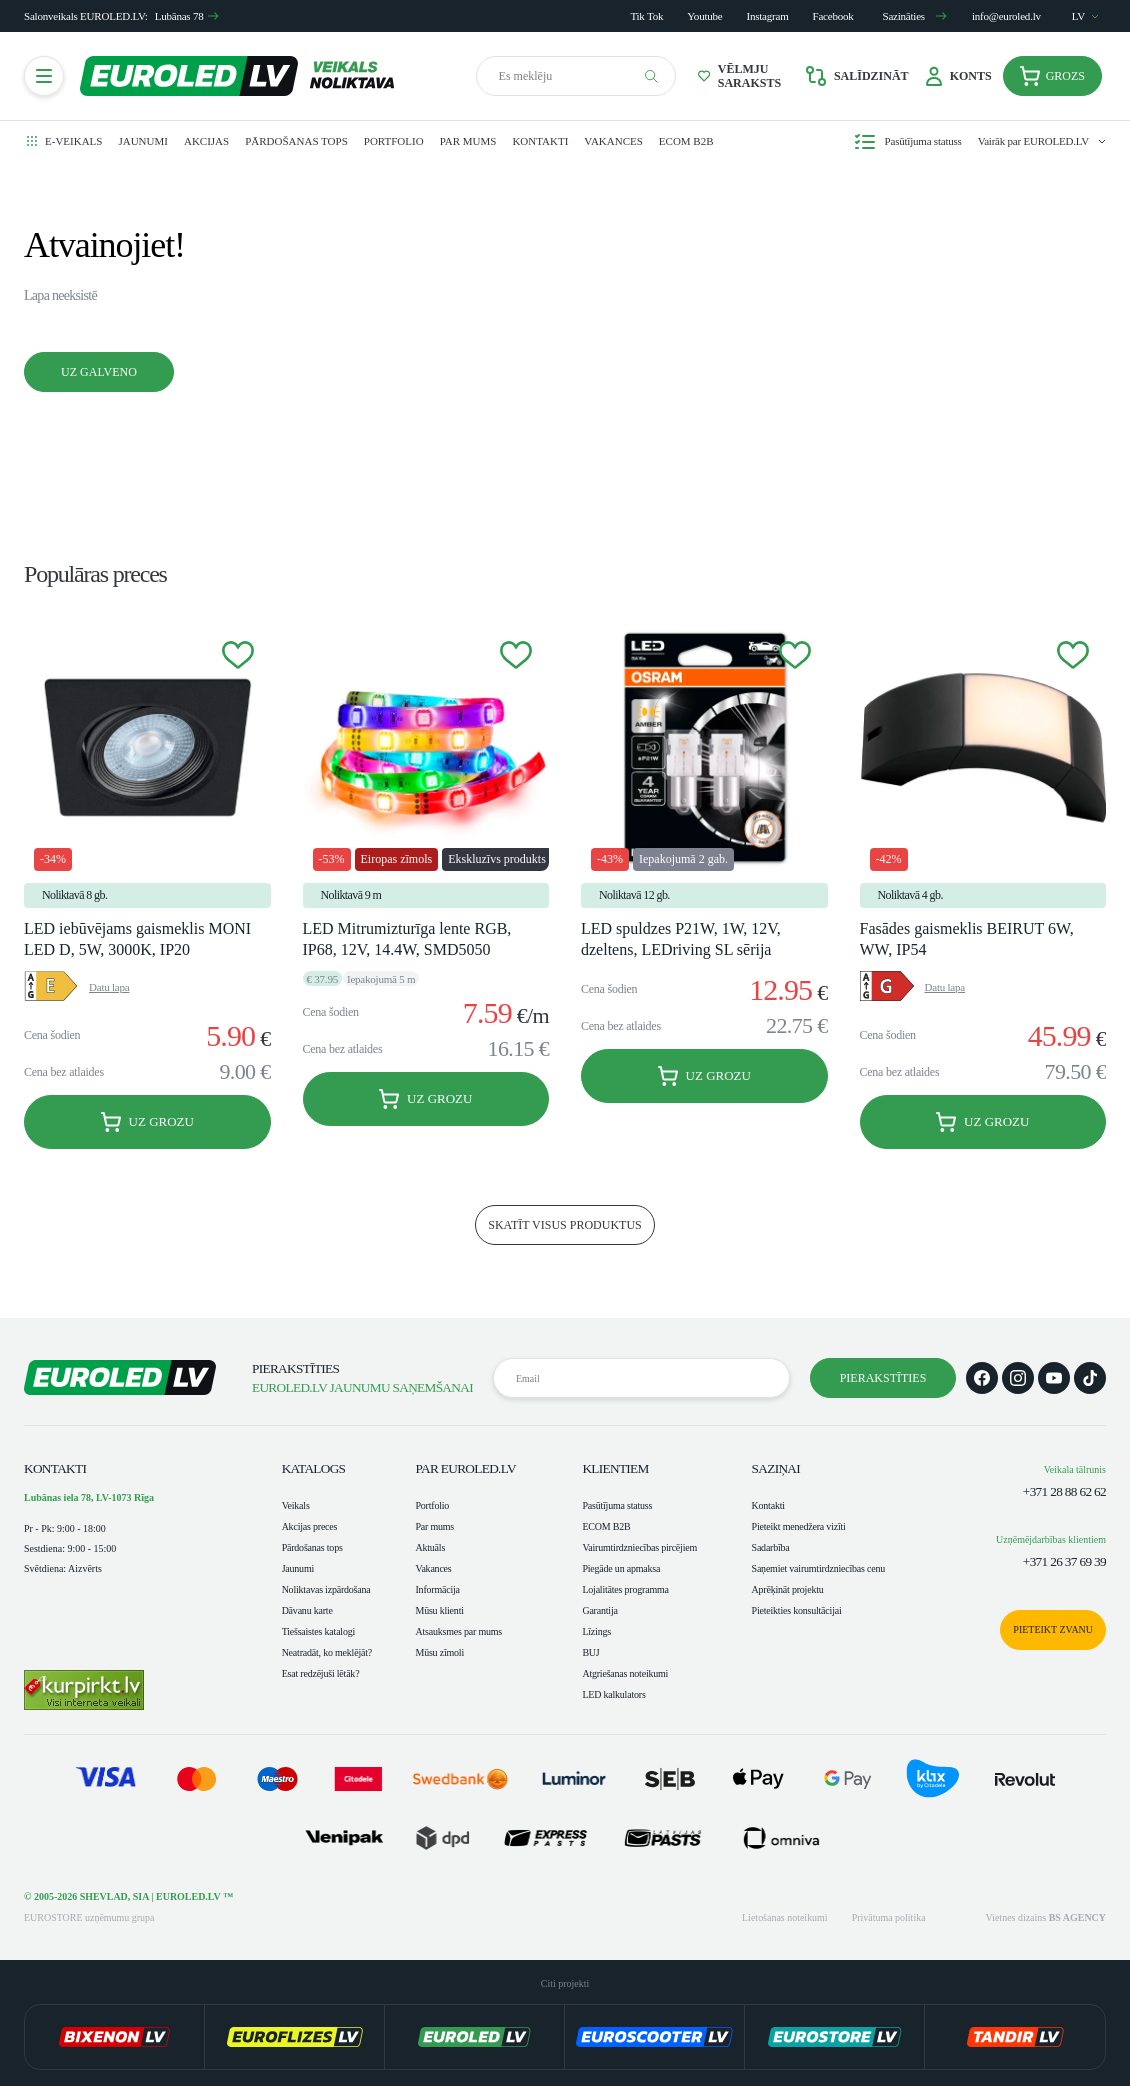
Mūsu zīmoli (439, 1652)
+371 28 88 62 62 (1064, 1491)
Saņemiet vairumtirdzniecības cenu (818, 1568)
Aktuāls (430, 1547)
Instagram (768, 16)
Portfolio (394, 141)
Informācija (437, 1589)
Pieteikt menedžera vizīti (799, 1526)
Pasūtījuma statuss (617, 1505)
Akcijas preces (310, 1526)
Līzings (596, 1631)
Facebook (833, 16)
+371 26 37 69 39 (1064, 1561)
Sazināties (915, 16)
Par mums (468, 141)
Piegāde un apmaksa (621, 1568)
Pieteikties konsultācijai (797, 1610)
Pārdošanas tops (296, 141)
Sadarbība (771, 1547)
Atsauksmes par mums (458, 1631)
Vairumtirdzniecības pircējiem (639, 1547)
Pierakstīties (883, 1378)
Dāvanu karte (307, 1610)
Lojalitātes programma (625, 1589)
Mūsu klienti (439, 1610)
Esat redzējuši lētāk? (321, 1673)
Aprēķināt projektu (788, 1589)
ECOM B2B (686, 141)
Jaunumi (143, 141)
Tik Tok (646, 16)
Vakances (613, 141)
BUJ (590, 1652)
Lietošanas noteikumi (785, 1917)
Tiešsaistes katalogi (318, 1631)
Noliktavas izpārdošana (326, 1589)
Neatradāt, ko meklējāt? (327, 1652)
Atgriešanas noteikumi (625, 1673)
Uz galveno (99, 372)
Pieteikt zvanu (1053, 1629)
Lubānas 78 (187, 16)
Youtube (704, 16)
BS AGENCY (1077, 1917)
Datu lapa (109, 987)
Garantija (599, 1610)
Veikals (296, 1505)
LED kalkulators (613, 1694)
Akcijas (206, 141)
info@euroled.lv (1006, 16)
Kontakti (540, 141)
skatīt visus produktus (565, 1225)
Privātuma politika (889, 1917)
